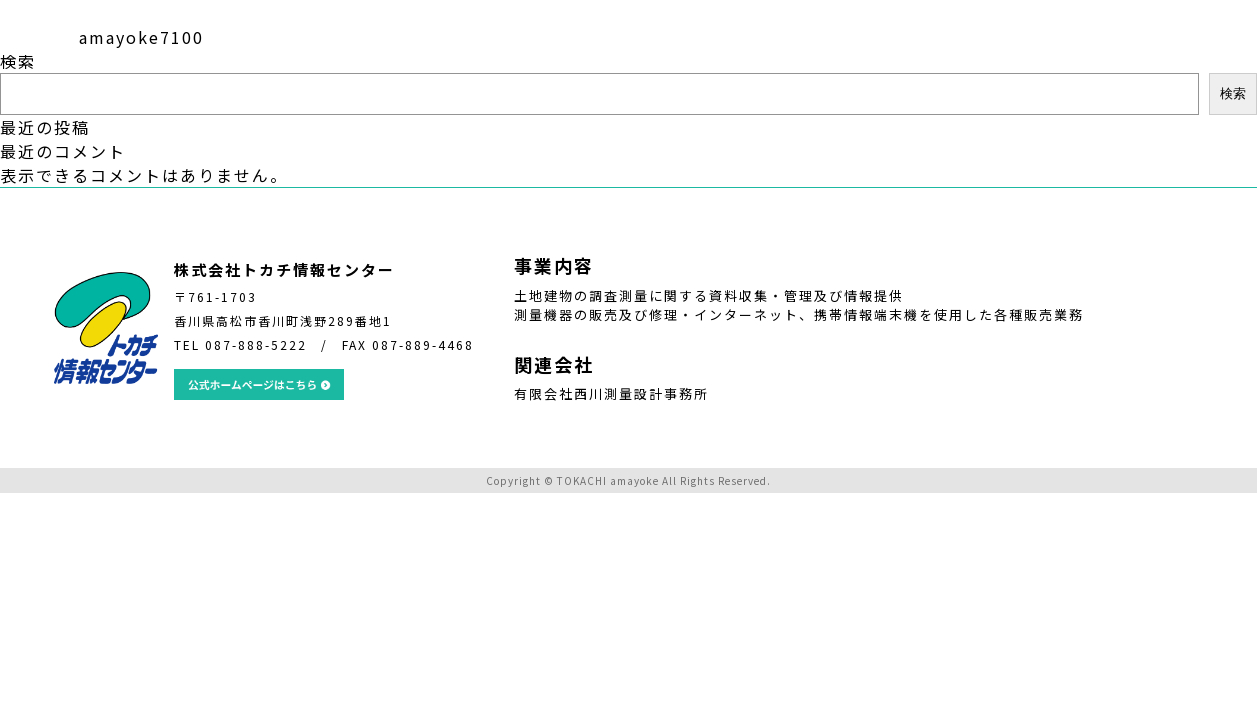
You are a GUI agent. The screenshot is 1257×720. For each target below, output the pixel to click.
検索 (18, 61)
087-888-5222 (256, 344)
